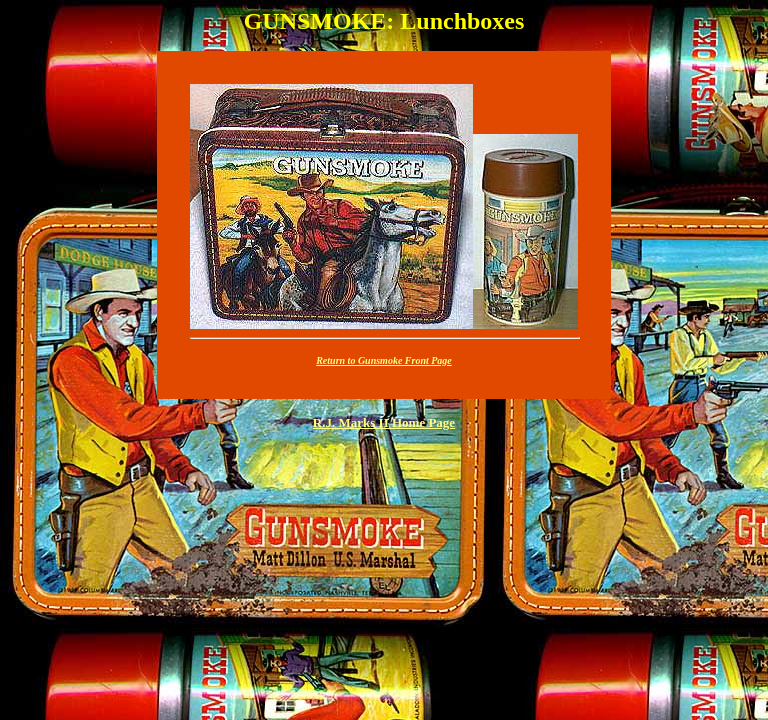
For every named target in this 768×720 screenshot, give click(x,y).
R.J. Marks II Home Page (384, 422)
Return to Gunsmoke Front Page (384, 360)
